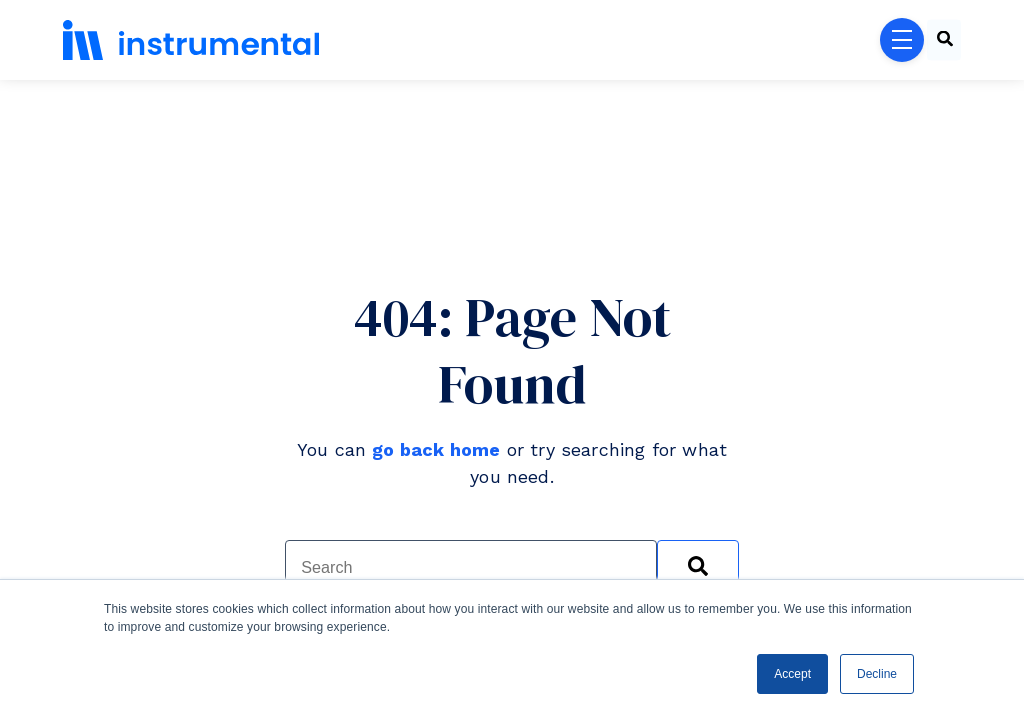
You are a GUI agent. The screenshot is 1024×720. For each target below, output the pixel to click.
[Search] (698, 567)
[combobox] (944, 40)
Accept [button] (792, 674)
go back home (436, 449)
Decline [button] (877, 674)
